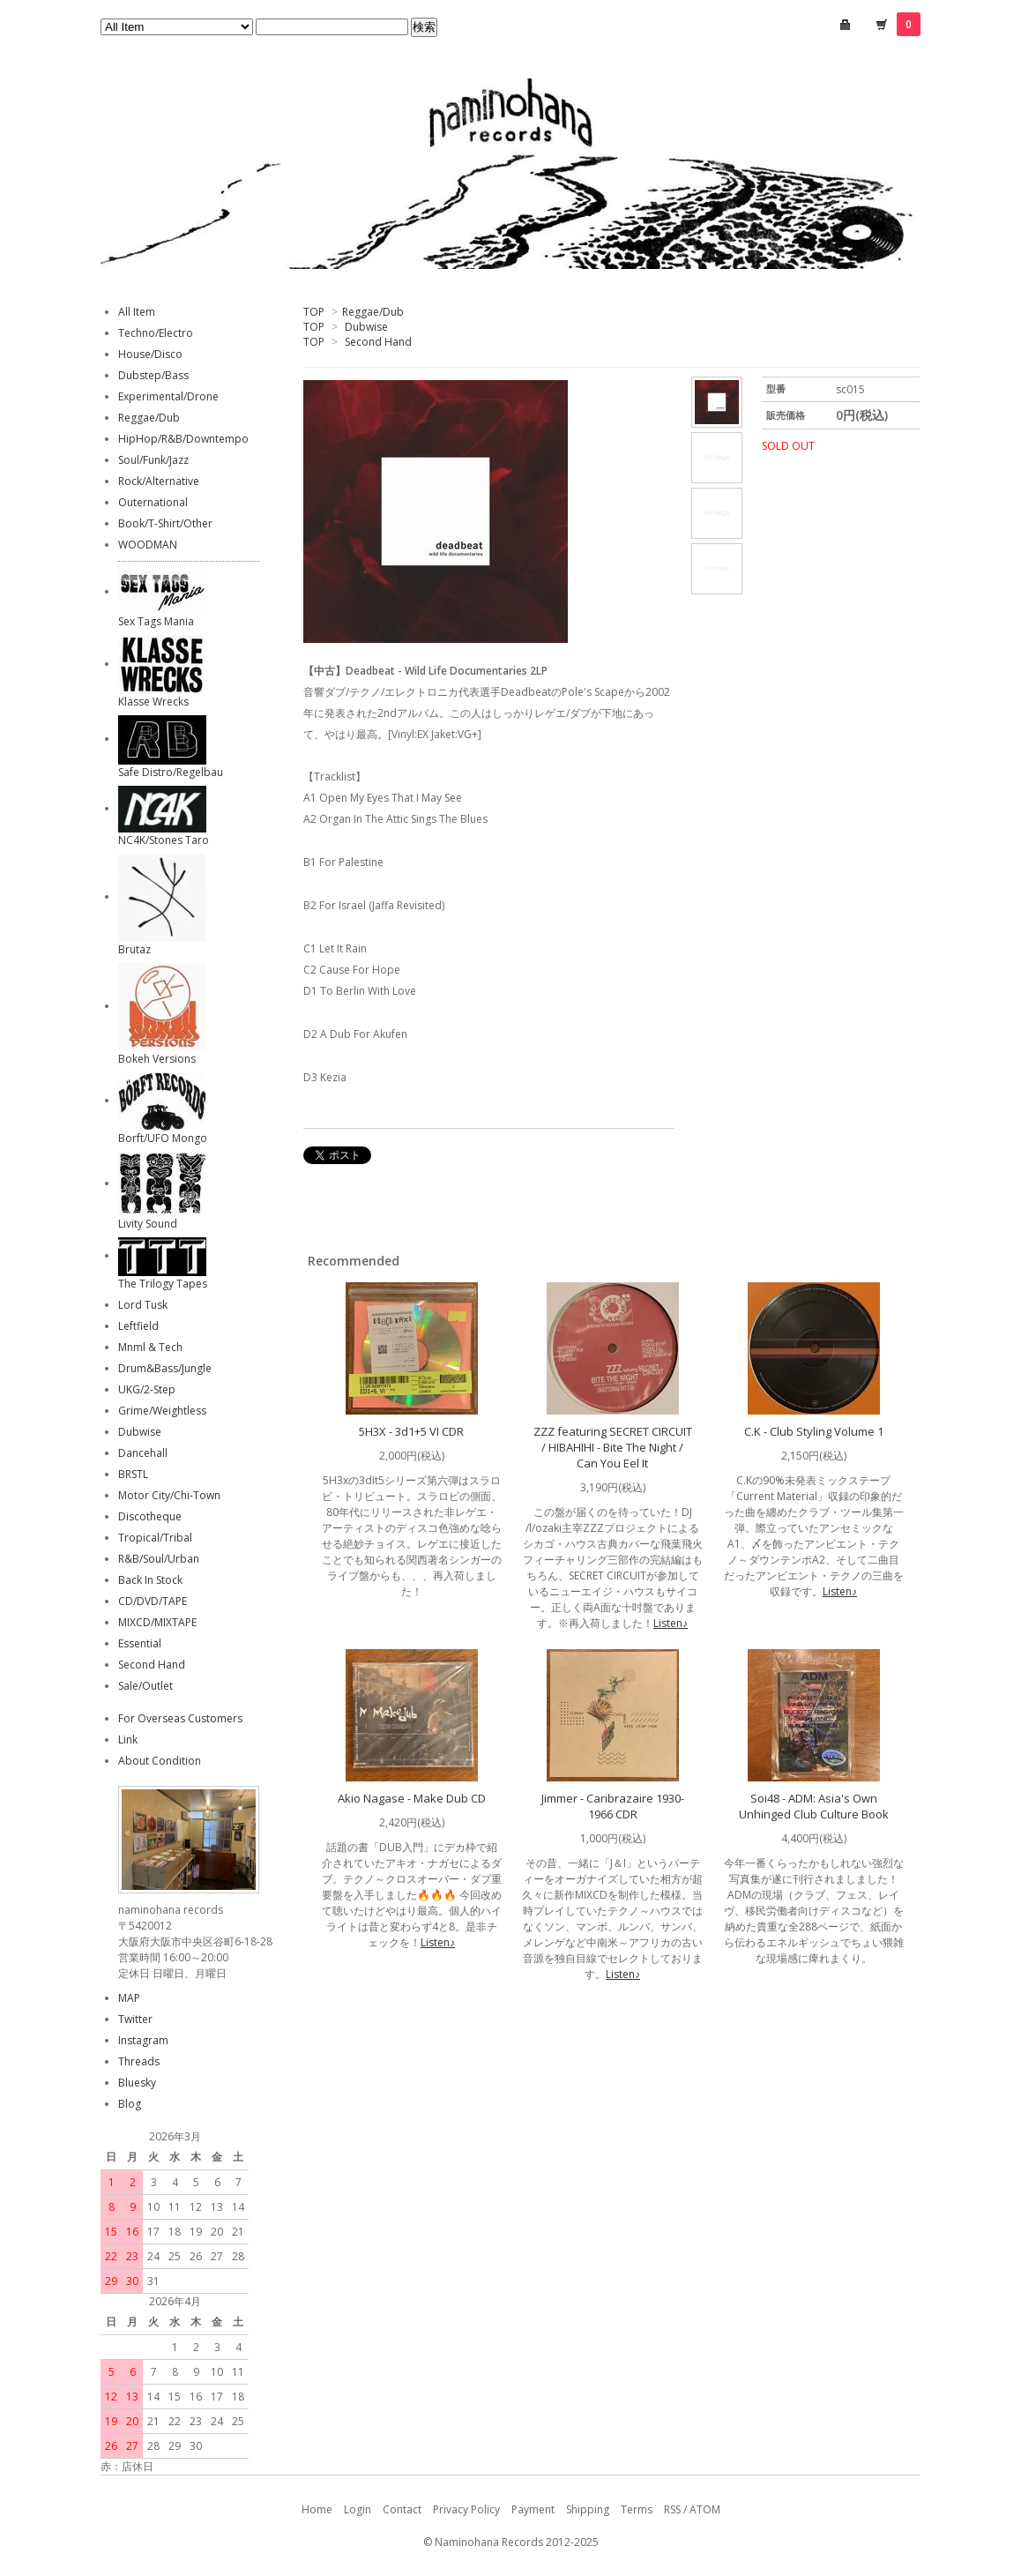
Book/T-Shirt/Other (165, 523)
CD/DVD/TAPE (152, 1601)
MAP (129, 1997)
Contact (402, 2509)
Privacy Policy (466, 2509)
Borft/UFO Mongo (162, 1138)
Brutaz (134, 949)
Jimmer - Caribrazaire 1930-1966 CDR (612, 1806)
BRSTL (133, 1474)
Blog (129, 2103)
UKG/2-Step (146, 1389)
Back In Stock (150, 1579)
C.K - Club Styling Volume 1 (813, 1431)
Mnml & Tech (150, 1347)
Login (357, 2509)
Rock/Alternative (158, 481)
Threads (139, 2061)
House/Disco (150, 354)
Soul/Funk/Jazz (153, 459)
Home (317, 2509)
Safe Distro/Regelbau (170, 772)
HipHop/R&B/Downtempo (183, 438)
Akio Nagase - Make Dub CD (412, 1798)
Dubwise (366, 326)
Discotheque (150, 1516)
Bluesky (137, 2082)
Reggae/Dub (373, 311)
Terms (636, 2509)
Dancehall (143, 1452)
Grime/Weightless (162, 1410)
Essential (139, 1643)
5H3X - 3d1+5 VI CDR (411, 1431)
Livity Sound (147, 1223)
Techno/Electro (155, 332)
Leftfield (138, 1325)
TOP (313, 311)
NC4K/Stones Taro (163, 840)
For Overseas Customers (180, 1718)
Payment (533, 2509)
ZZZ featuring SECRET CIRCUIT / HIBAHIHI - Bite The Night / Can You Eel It (612, 1447)
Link (128, 1739)
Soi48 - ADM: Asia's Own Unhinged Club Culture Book (814, 1806)
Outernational (153, 502)
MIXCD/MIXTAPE (157, 1622)
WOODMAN (147, 544)
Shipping (587, 2509)
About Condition (159, 1760)
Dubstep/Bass (153, 375)
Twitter (135, 2019)
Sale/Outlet (145, 1685)
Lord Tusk (143, 1304)
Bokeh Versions (157, 1058)
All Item (136, 311)
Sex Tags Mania (156, 621)
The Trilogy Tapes (162, 1283)
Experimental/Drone (168, 396)
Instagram (143, 2040)
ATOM (704, 2509)
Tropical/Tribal (155, 1537)
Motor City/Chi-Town (169, 1495)
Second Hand (378, 341)
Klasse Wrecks (153, 701)
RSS (672, 2509)
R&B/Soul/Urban (158, 1558)
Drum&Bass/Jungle (165, 1368)
